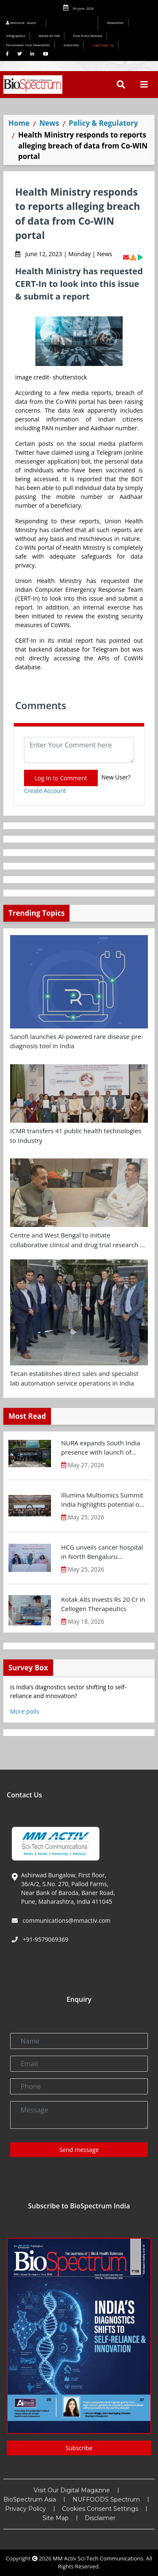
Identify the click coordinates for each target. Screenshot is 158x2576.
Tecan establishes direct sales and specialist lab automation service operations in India (74, 1378)
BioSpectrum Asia (29, 2499)
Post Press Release (87, 35)
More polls (24, 1711)
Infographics (15, 35)
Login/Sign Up (103, 44)
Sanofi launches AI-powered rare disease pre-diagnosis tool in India (76, 1041)
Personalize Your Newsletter (28, 44)
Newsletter (115, 22)
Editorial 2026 (74, 23)
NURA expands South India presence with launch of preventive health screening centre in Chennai (102, 1448)
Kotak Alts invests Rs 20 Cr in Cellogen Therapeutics (103, 1604)
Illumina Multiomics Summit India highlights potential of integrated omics (102, 1500)
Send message (79, 2150)
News (49, 123)
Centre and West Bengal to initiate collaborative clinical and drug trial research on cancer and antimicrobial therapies (78, 1240)
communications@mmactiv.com (65, 1920)
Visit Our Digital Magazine (72, 2490)
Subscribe (71, 44)
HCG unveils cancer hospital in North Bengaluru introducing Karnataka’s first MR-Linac (102, 1552)
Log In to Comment (61, 778)
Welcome (22, 22)
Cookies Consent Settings (100, 2508)
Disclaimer (100, 2518)
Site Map (56, 2518)
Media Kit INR (49, 35)
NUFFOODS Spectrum (106, 2499)
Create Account (45, 791)
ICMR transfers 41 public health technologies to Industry (75, 1135)
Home (18, 123)
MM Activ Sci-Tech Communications (98, 2558)
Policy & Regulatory (103, 123)
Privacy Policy (25, 2508)
